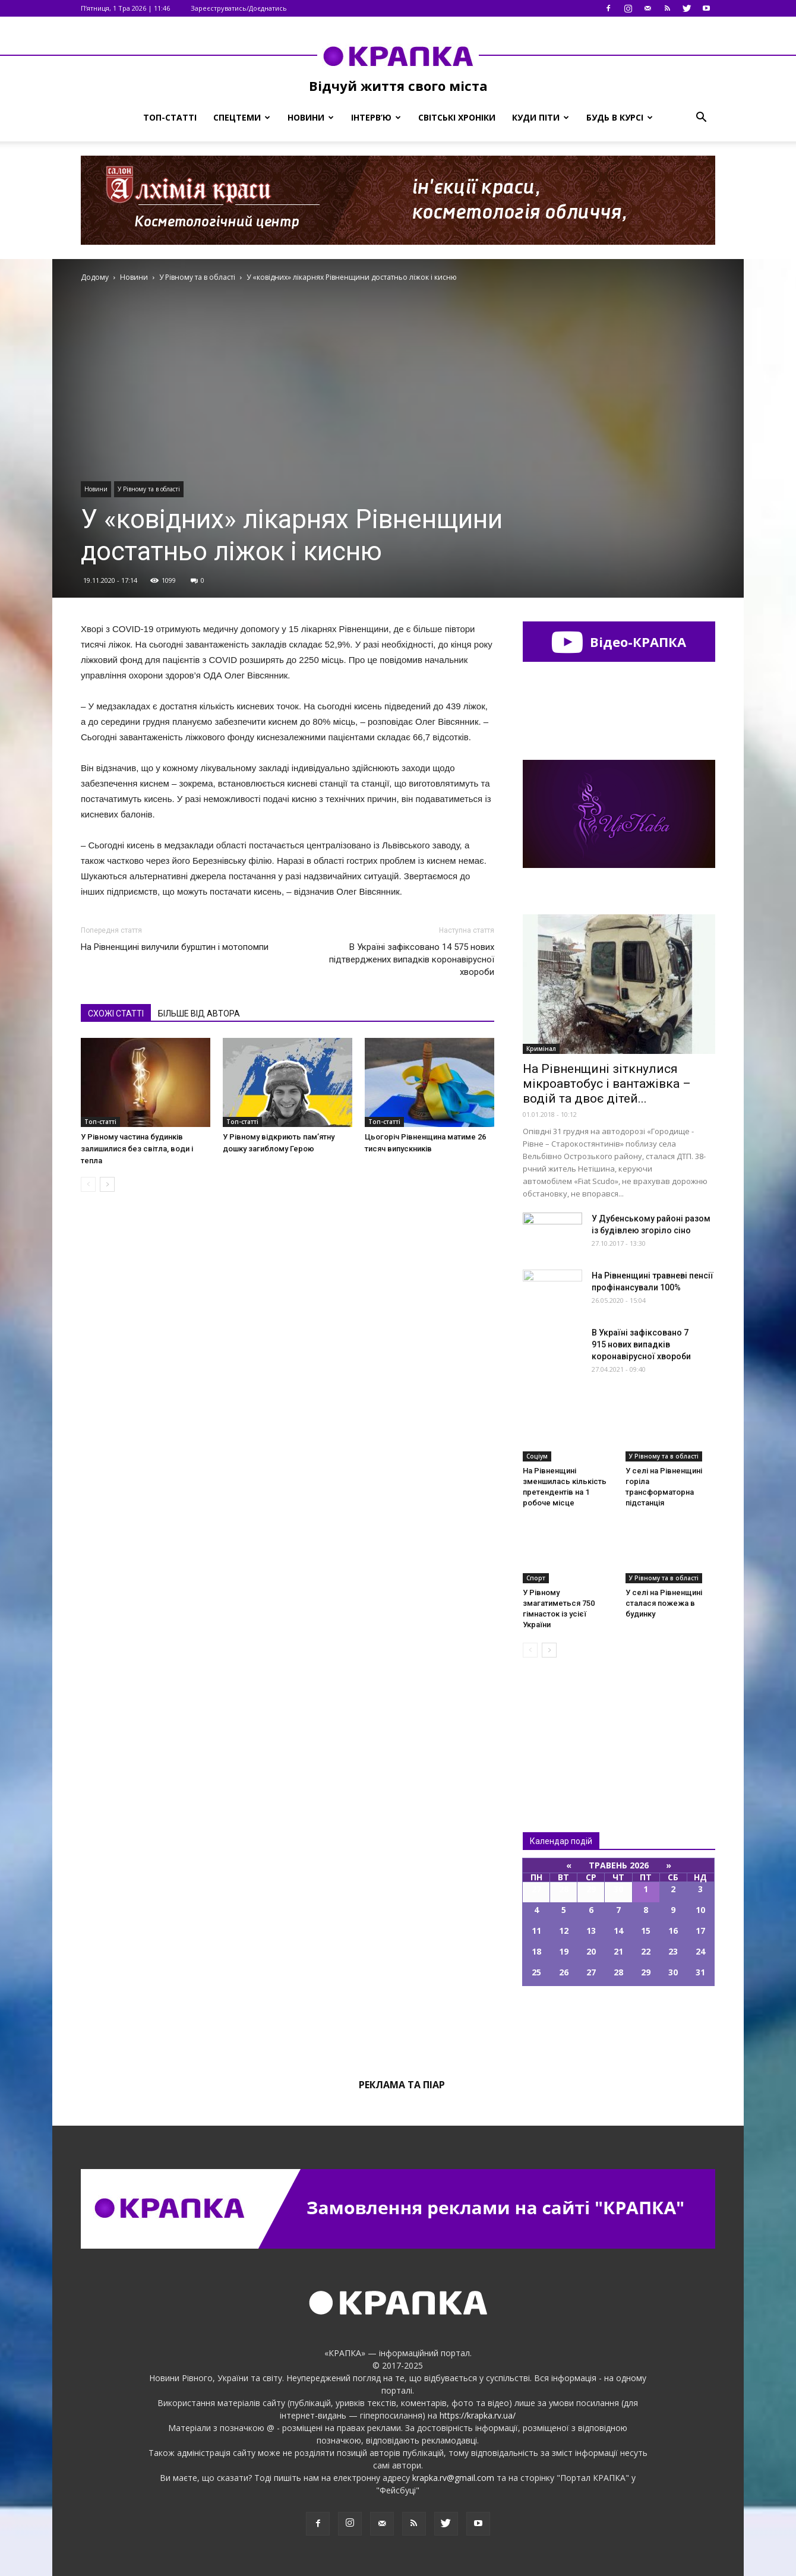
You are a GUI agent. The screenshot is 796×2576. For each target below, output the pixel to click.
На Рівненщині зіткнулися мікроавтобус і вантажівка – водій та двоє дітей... (607, 1084)
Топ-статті (170, 117)
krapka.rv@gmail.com (453, 2477)
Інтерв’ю (376, 117)
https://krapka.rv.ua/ (478, 2415)
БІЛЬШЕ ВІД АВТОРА (199, 1013)
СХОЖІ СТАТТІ (116, 1013)
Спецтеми (241, 117)
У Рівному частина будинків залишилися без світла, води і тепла (137, 1148)
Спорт (535, 1578)
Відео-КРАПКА (619, 642)
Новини (311, 117)
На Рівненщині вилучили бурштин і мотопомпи (175, 947)
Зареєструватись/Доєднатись (239, 8)
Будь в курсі (619, 117)
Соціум (537, 1456)
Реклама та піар (402, 2084)
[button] (701, 117)
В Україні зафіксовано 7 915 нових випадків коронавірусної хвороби (641, 1344)
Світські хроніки (456, 117)
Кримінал (541, 1048)
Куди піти (540, 117)
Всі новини (562, 1725)
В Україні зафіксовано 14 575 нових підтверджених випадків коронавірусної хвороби (411, 959)
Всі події (619, 2026)
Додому (95, 277)
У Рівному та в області (149, 489)
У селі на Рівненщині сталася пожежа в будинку (664, 1603)
